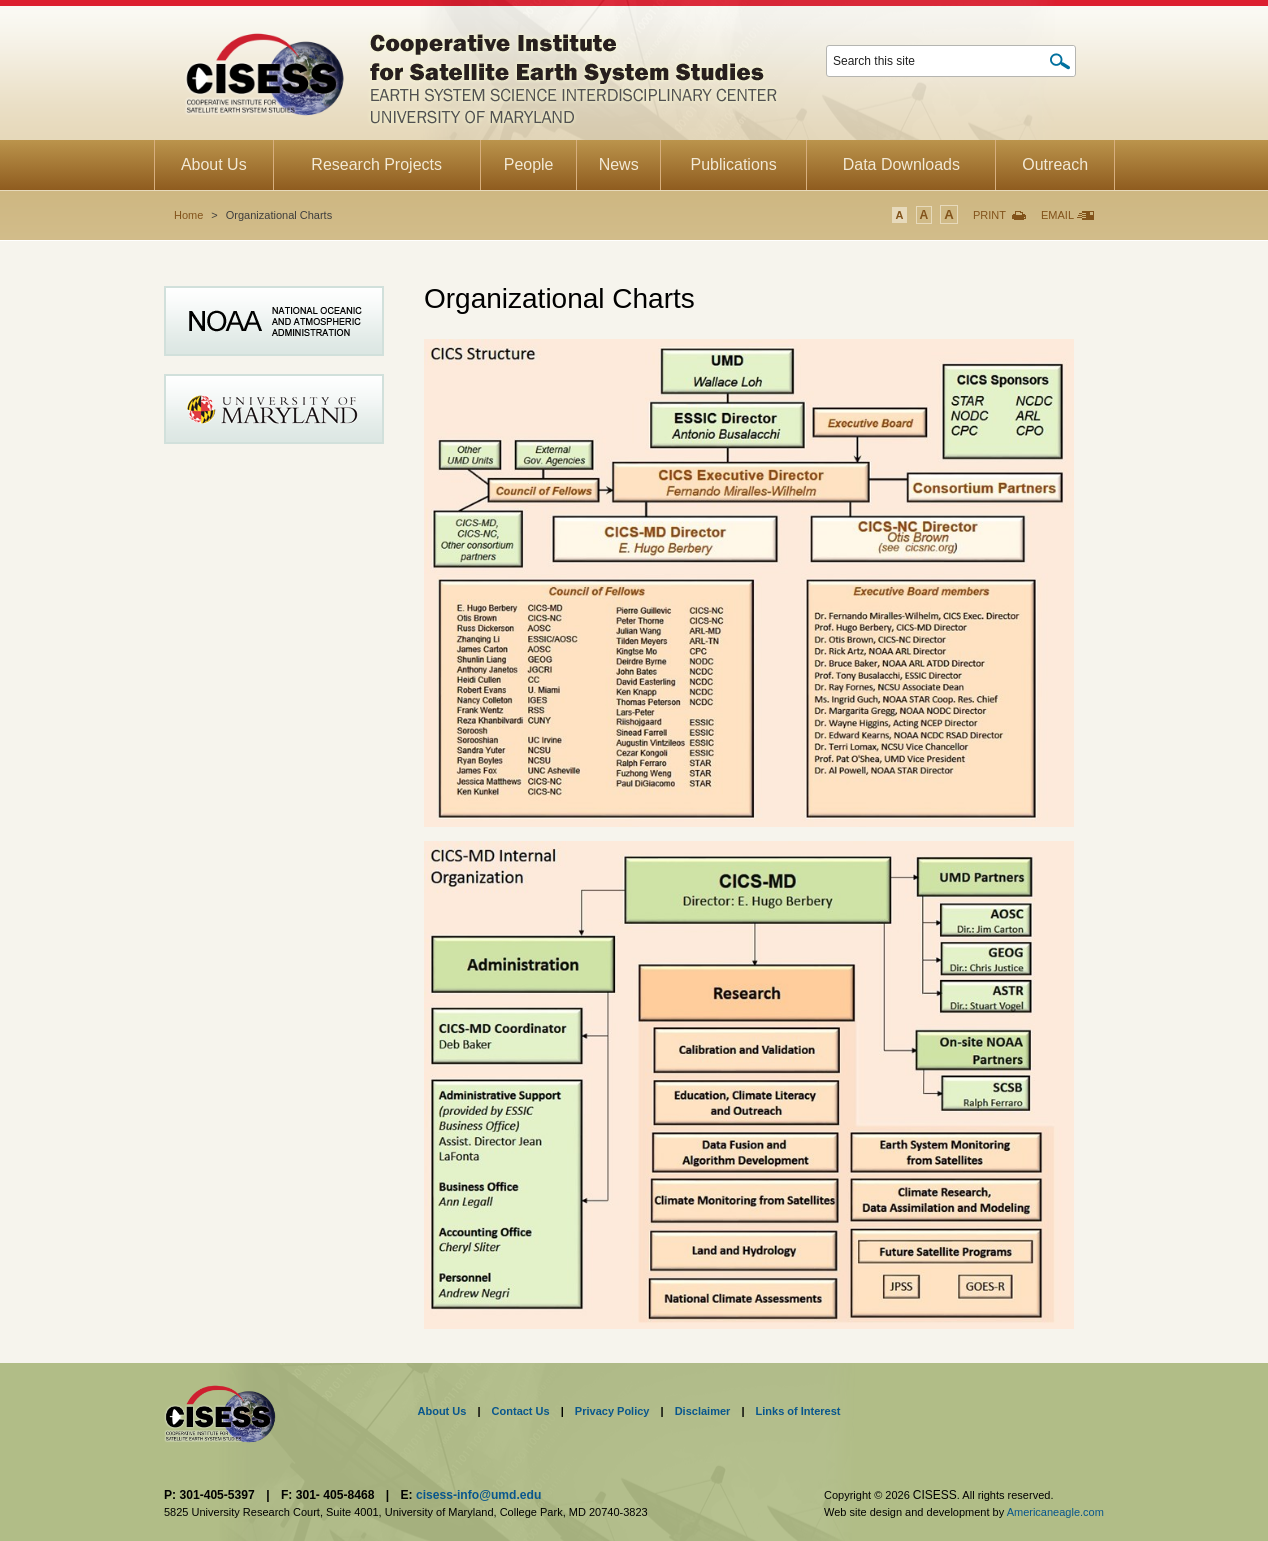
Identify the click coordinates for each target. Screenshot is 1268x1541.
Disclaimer (703, 1411)
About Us (442, 1411)
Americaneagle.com (1055, 1512)
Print (989, 215)
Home (188, 215)
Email (1057, 215)
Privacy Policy (612, 1411)
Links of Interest (798, 1411)
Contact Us (521, 1411)
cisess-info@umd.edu (478, 1495)
